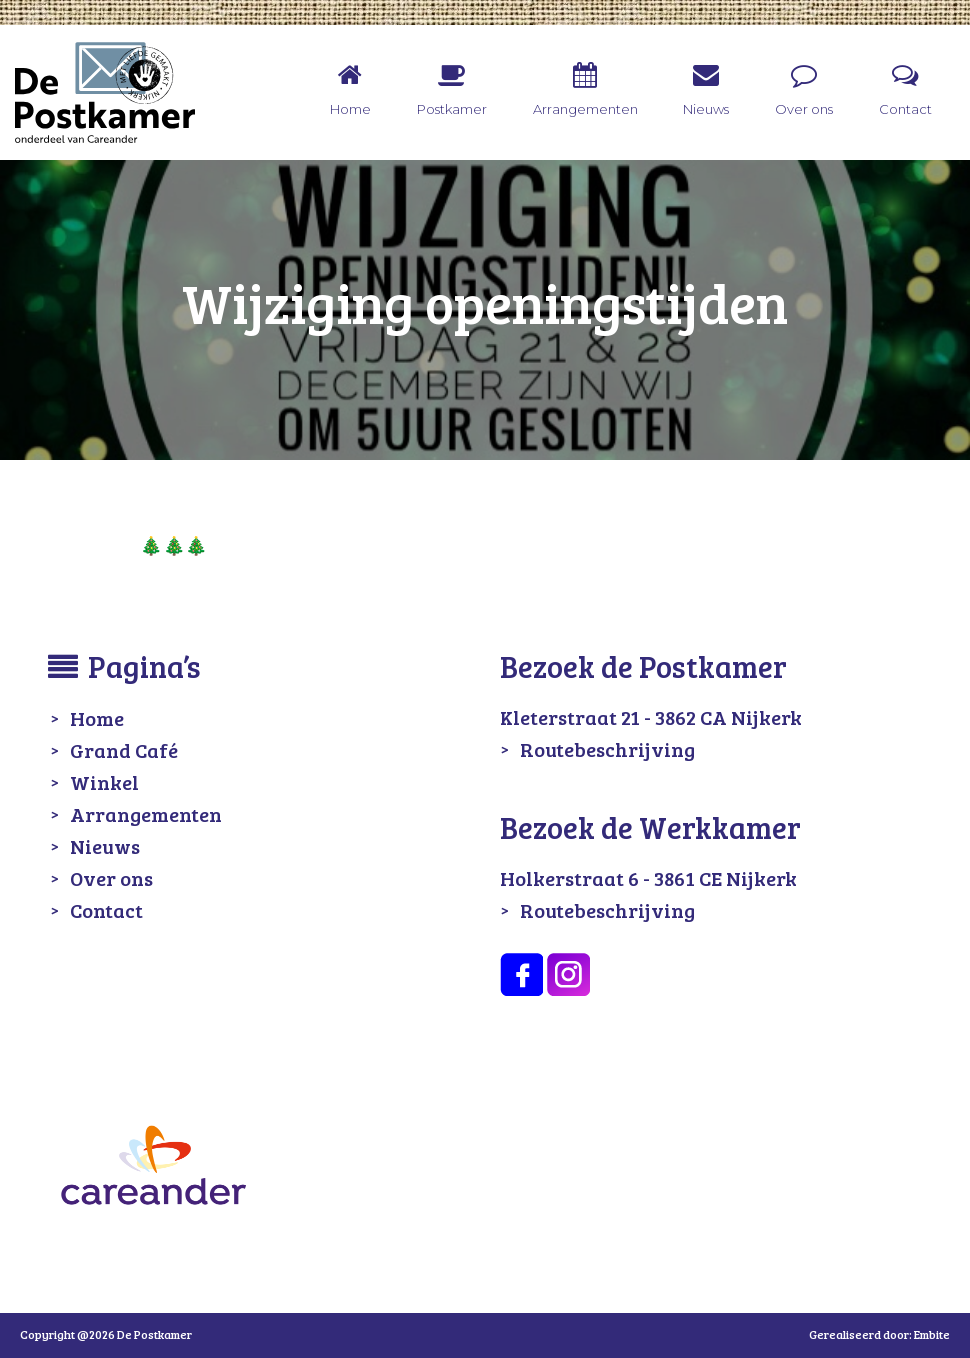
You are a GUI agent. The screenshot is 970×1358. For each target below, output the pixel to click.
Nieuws (105, 846)
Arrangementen (146, 814)
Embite (932, 1334)
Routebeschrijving (607, 749)
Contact (106, 910)
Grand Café (124, 750)
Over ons (111, 878)
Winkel (104, 782)
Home (97, 718)
